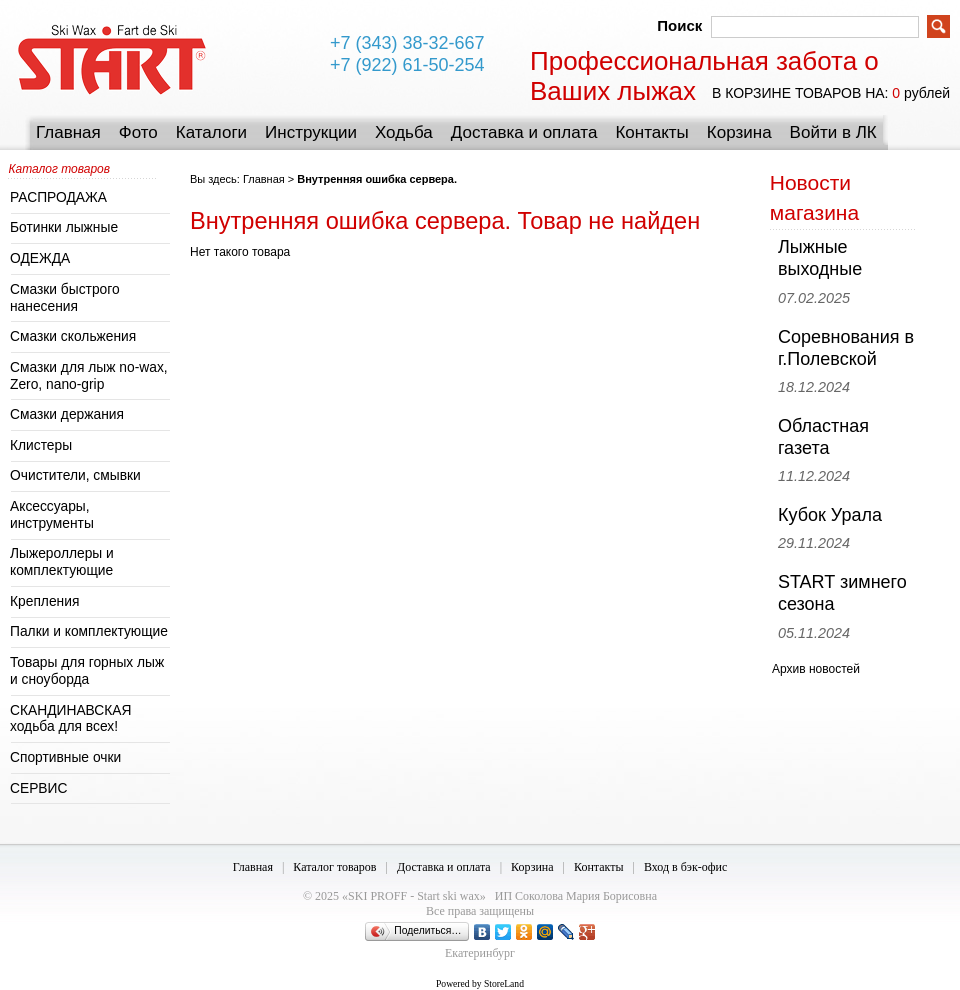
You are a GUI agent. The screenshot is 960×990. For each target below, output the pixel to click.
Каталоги (211, 132)
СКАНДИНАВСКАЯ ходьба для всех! (71, 719)
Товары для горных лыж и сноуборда (87, 671)
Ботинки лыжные (64, 227)
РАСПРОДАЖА (58, 197)
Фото (138, 132)
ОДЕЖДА (40, 258)
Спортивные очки (65, 757)
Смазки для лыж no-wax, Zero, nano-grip (89, 376)
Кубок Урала (830, 515)
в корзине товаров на (798, 93)
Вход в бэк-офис (685, 867)
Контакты (651, 132)
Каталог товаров (334, 867)
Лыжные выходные (820, 258)
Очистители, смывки (75, 475)
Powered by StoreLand (480, 983)
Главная (68, 132)
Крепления (44, 601)
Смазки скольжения (73, 336)
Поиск (679, 25)
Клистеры (41, 445)
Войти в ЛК (833, 132)
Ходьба (404, 132)
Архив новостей (816, 669)
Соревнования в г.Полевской (846, 348)
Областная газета (823, 437)
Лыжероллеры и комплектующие (62, 562)
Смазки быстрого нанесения (65, 298)
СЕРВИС (38, 788)
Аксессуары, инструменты (52, 515)
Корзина (739, 132)
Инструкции (311, 132)
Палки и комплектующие (89, 631)
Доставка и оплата (524, 132)
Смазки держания (67, 414)
